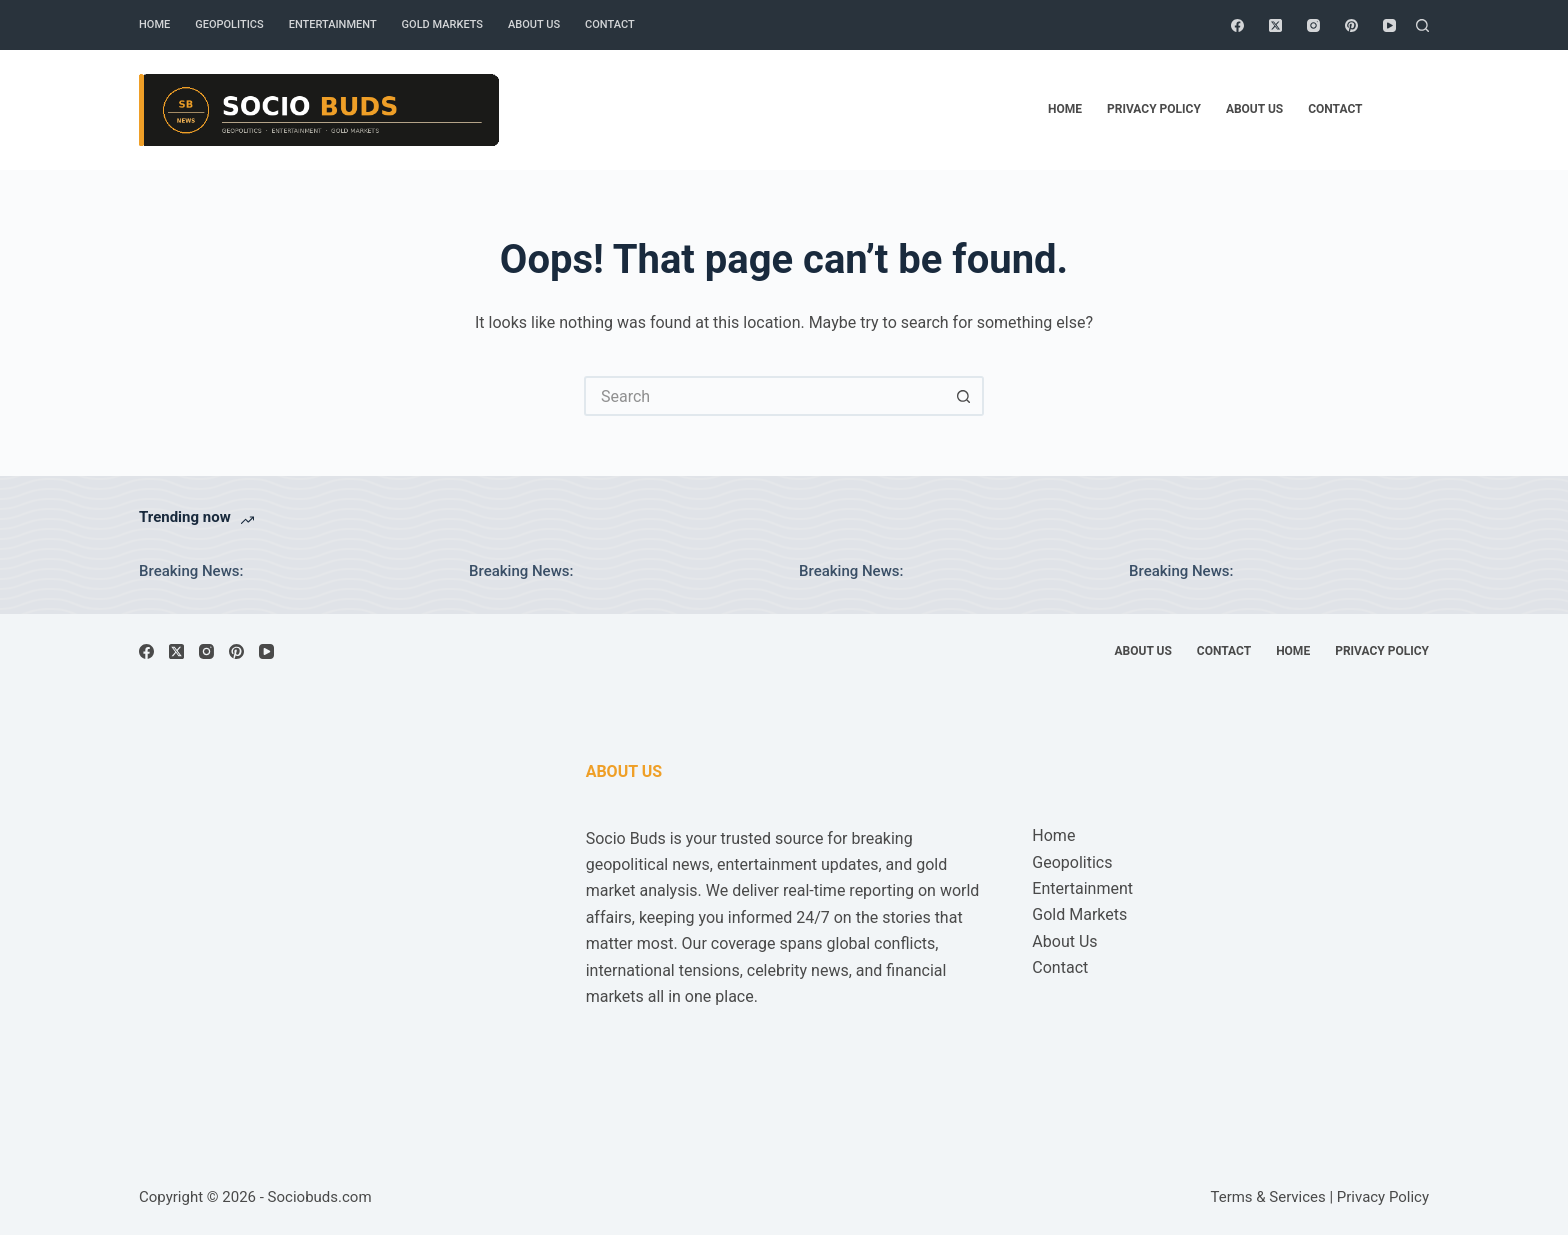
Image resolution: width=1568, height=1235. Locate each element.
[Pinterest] (1351, 25)
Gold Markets (442, 24)
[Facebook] (1237, 25)
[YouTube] (1389, 25)
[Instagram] (1313, 25)
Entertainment (333, 24)
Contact (610, 24)
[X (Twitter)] (1275, 25)
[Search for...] (764, 396)
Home (154, 24)
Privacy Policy (1154, 109)
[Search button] (964, 396)
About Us (534, 24)
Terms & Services (1268, 1197)
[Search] (1422, 25)
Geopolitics (229, 24)
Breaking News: (191, 571)
